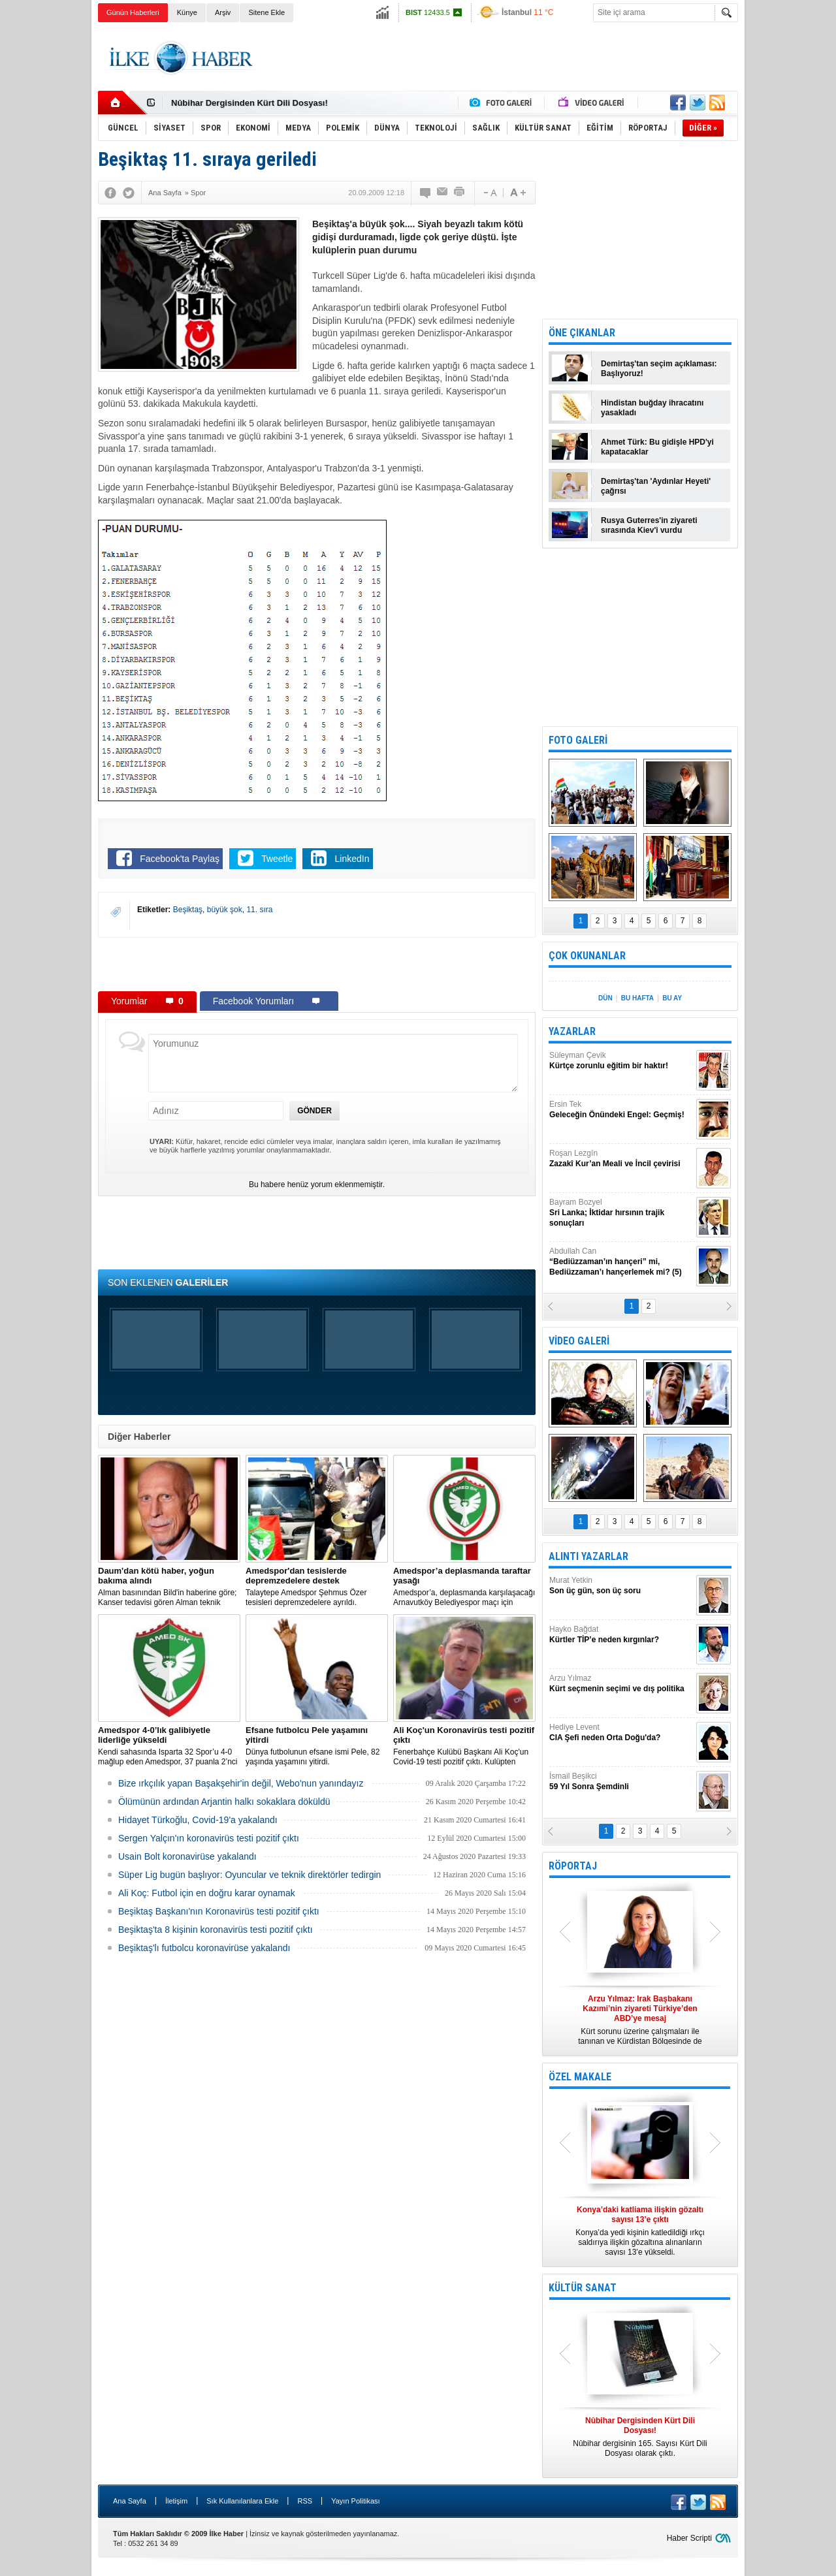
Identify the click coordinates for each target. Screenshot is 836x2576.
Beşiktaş (187, 909)
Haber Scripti (689, 2538)
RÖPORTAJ (573, 1866)
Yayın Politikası (355, 2501)
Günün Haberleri (132, 12)
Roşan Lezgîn (621, 1159)
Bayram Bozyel (621, 1213)
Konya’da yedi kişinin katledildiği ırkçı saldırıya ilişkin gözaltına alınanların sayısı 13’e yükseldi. (640, 2231)
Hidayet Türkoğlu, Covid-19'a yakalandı (198, 1820)
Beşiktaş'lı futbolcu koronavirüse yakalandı (204, 1948)
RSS (304, 2501)
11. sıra (259, 909)
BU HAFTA (637, 998)
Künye (187, 12)
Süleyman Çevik (621, 1061)
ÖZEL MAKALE (580, 2077)
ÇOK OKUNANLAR (587, 955)
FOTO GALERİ (578, 740)
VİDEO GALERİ (579, 1341)
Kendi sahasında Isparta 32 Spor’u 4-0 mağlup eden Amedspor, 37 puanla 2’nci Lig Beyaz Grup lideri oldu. (169, 1746)
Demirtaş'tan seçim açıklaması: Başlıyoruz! (659, 368)
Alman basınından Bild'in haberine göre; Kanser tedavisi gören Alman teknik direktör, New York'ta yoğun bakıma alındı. (169, 1587)
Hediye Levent (621, 1733)
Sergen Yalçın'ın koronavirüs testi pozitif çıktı (208, 1838)
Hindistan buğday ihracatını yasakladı (652, 407)
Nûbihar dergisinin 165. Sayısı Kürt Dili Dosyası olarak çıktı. (640, 2437)
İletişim (176, 2501)
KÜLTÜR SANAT (583, 2288)
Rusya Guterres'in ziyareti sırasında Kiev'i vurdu (649, 525)
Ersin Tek (621, 1110)
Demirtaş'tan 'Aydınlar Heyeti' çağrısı (656, 486)
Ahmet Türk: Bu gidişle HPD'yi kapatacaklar (657, 446)
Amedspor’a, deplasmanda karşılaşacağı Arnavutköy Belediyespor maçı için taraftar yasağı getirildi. (464, 1587)
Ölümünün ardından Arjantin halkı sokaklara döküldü (224, 1801)
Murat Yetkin (621, 1586)
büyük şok (224, 909)
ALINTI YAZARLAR (588, 1556)
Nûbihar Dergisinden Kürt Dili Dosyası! (249, 103)
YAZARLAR (572, 1031)
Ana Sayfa (129, 2501)
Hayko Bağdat (621, 1635)
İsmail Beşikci (621, 1782)
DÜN (605, 998)
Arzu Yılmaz (621, 1684)
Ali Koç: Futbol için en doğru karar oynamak (206, 1893)
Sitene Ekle (266, 12)
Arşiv (223, 12)
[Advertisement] (793, 228)
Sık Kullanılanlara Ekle (242, 2501)
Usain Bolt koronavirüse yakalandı (187, 1856)
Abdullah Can (621, 1262)
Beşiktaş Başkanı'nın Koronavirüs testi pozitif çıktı (218, 1911)
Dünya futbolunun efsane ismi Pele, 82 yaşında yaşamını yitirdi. (317, 1745)
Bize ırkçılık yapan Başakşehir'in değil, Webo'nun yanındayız (241, 1783)
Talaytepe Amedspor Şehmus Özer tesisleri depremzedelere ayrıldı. (317, 1586)
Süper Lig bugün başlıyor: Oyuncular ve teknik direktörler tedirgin (249, 1874)
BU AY (672, 998)
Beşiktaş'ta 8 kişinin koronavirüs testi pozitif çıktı (215, 1929)
